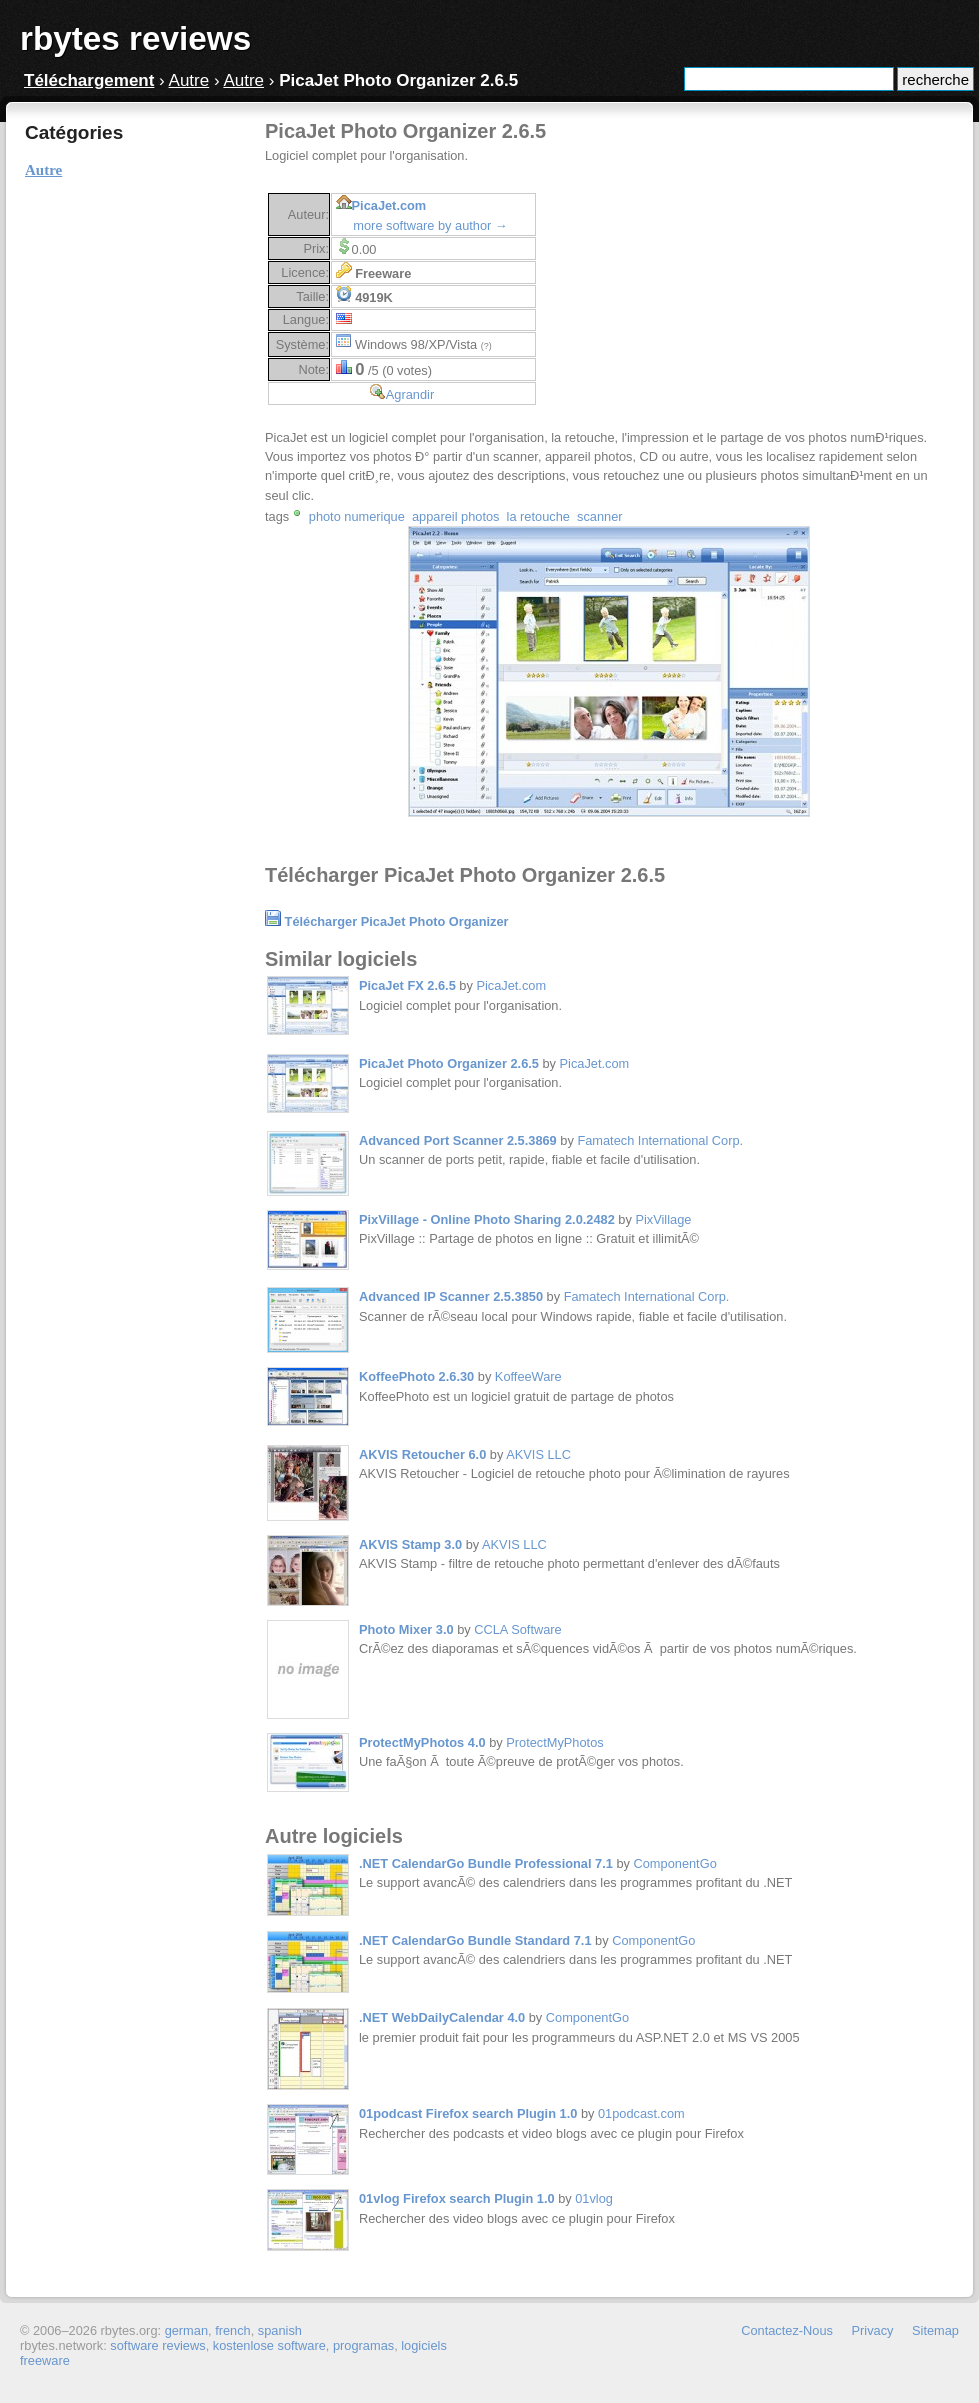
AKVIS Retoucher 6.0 (422, 1454)
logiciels (424, 2345)
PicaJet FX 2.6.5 (407, 985)
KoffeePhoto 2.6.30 (416, 1376)
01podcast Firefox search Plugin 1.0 (468, 2113)
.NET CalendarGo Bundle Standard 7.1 (475, 1940)
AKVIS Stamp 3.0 (410, 1544)
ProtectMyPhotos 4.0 (422, 1742)
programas (363, 2345)
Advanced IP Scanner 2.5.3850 (451, 1296)
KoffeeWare (528, 1376)
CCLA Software (518, 1629)
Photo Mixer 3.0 (406, 1629)
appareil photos (456, 516)
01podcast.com (641, 2113)
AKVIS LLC (538, 1454)
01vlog (594, 2198)
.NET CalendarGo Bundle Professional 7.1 (486, 1863)
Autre (189, 80)
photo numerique (357, 516)
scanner (600, 516)
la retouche (538, 516)
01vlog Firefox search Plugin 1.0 (457, 2198)
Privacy (873, 2330)
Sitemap (935, 2330)
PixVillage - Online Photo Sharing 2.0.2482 (487, 1219)
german (186, 2330)
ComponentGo (675, 1863)
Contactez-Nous (787, 2330)
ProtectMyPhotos (554, 1742)
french (233, 2330)
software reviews (157, 2345)
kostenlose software (269, 2345)
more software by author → (430, 225)
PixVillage (663, 1219)
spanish (280, 2330)
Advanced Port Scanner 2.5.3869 (458, 1140)
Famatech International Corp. (660, 1140)
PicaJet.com (389, 205)
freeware (45, 2360)
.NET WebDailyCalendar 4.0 (442, 2017)
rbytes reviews (135, 38)
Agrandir (410, 394)
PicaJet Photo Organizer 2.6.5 (449, 1063)
